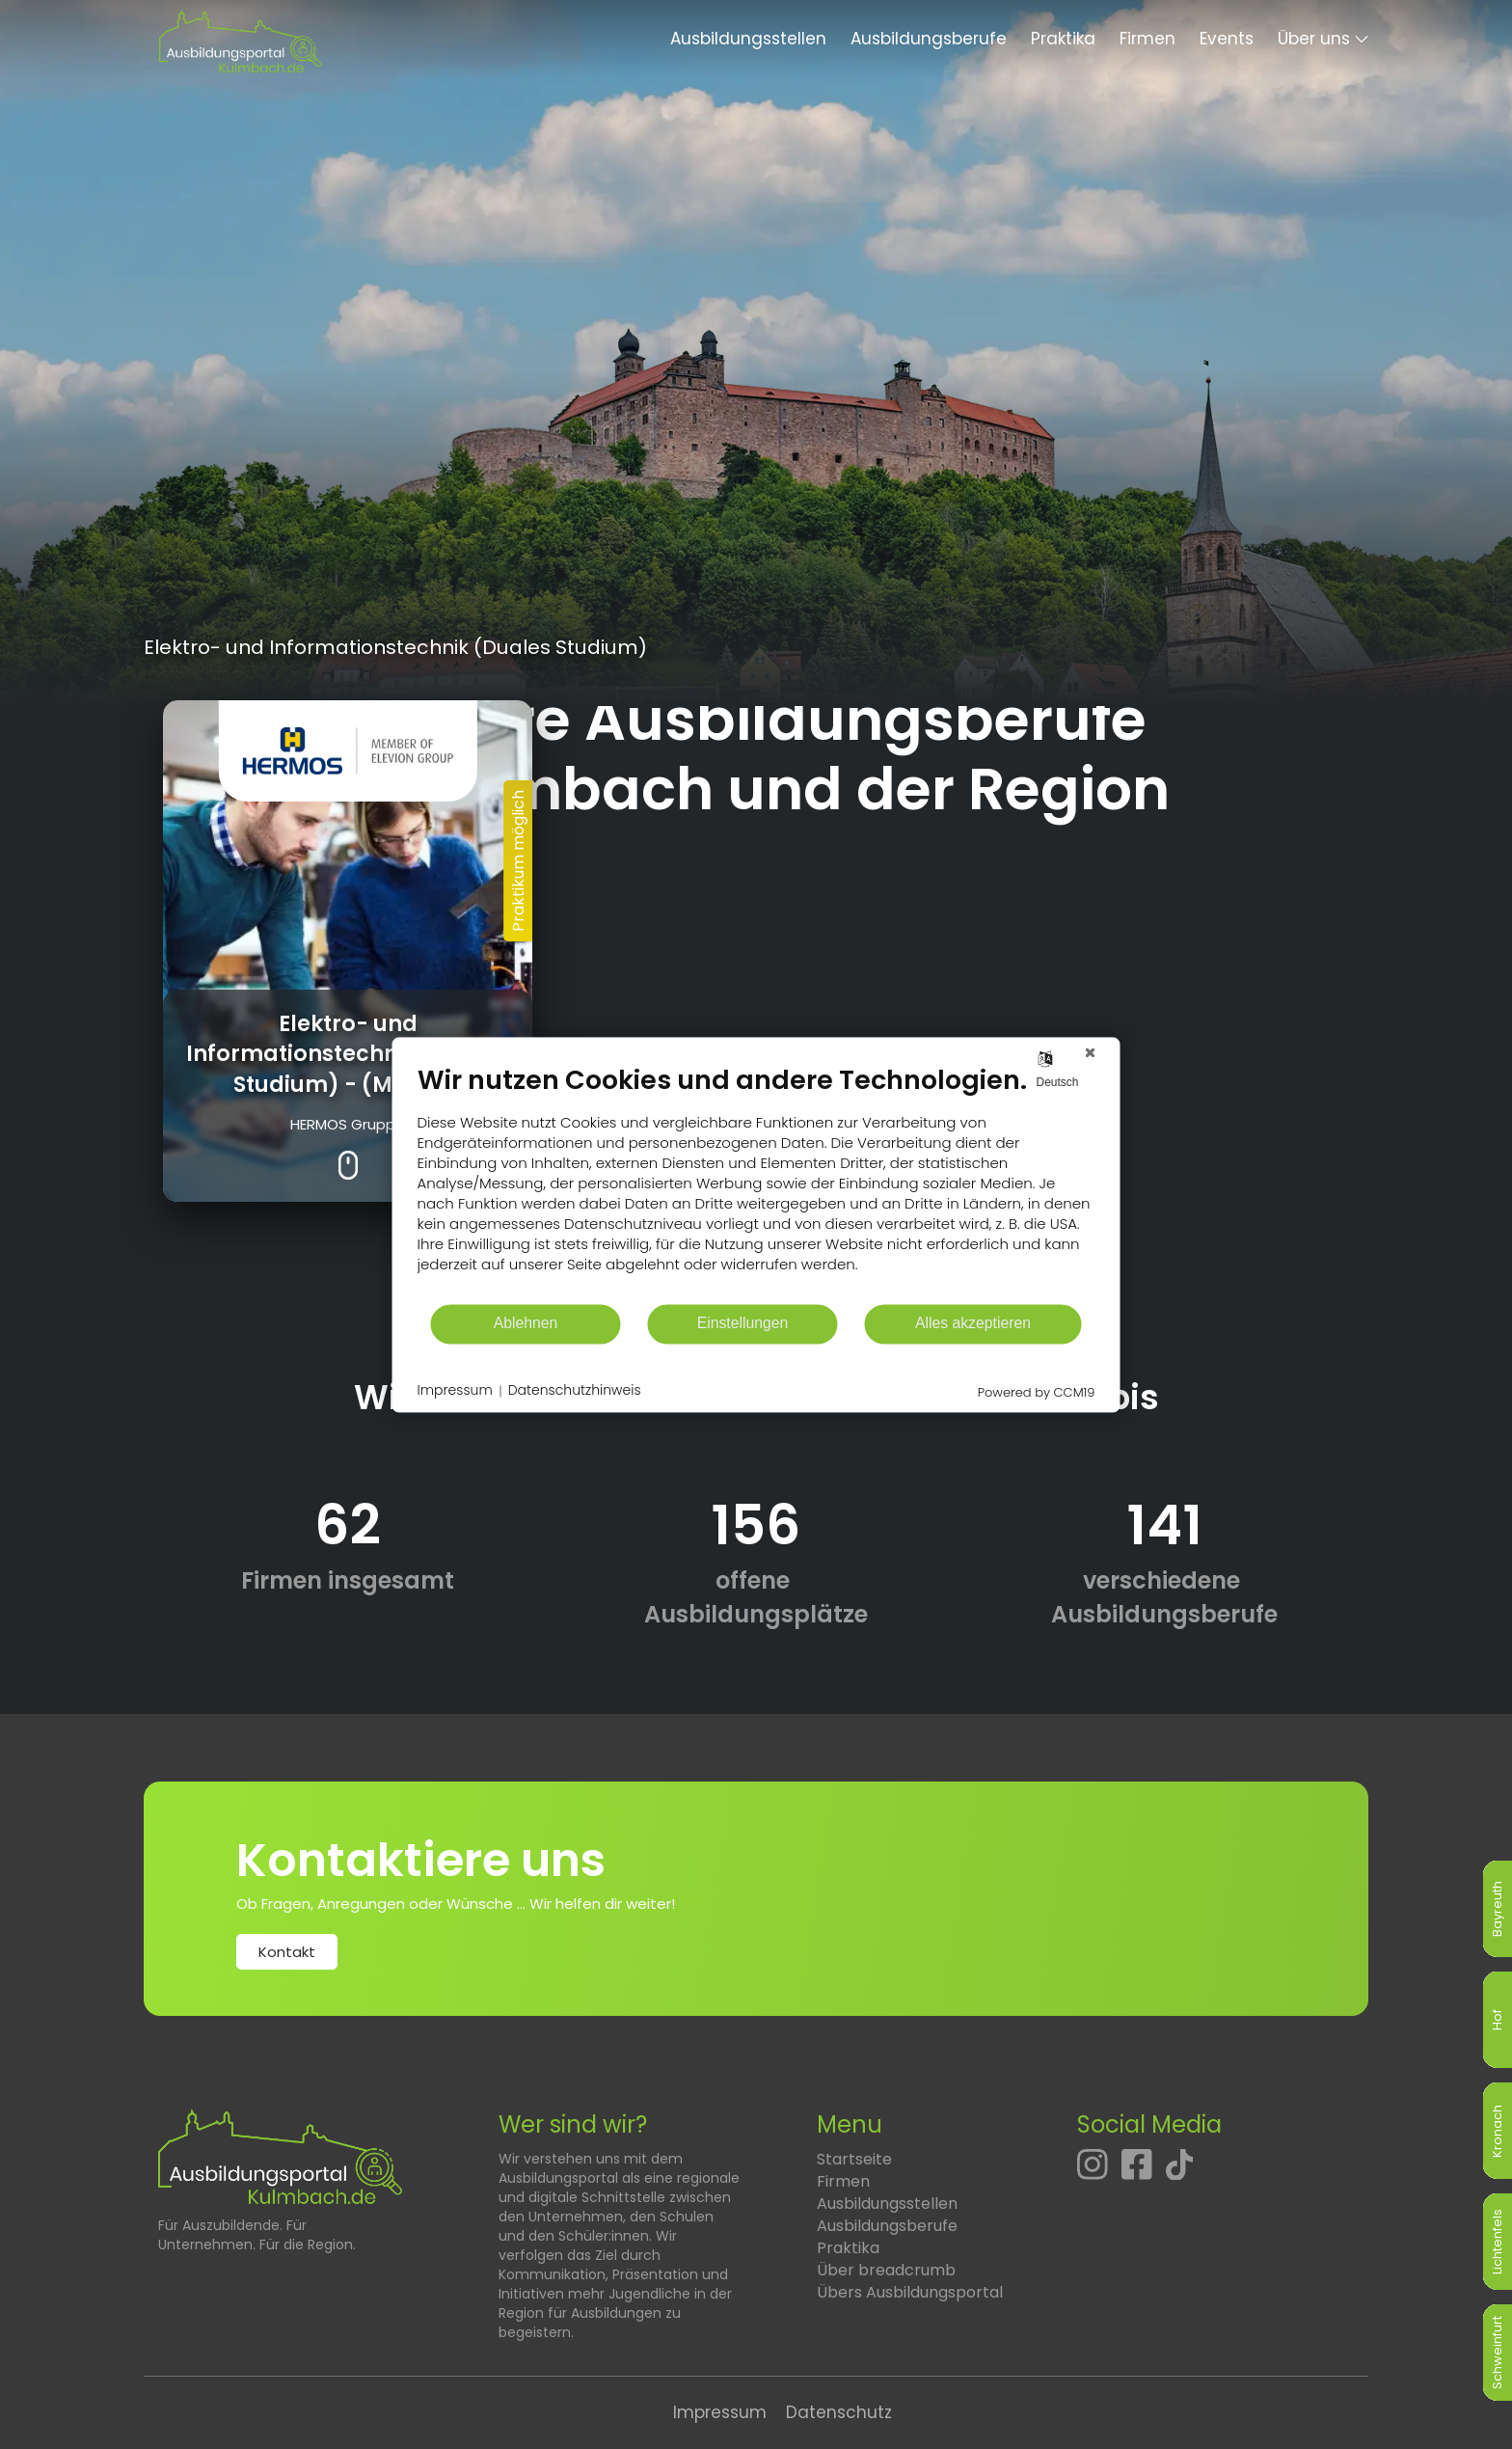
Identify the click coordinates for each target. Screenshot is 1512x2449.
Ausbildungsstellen (748, 38)
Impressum (720, 2412)
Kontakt (286, 1952)
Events (1227, 38)
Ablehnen (526, 1324)
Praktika (1063, 38)
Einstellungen (743, 1324)
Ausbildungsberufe (928, 38)
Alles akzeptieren (973, 1324)
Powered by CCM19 (1036, 1392)
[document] (756, 1183)
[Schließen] (1090, 1052)
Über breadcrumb (886, 2270)
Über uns (1314, 38)
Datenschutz (839, 2412)
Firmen (1147, 38)
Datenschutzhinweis (574, 1391)
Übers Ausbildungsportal (910, 2292)
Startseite (854, 2159)
